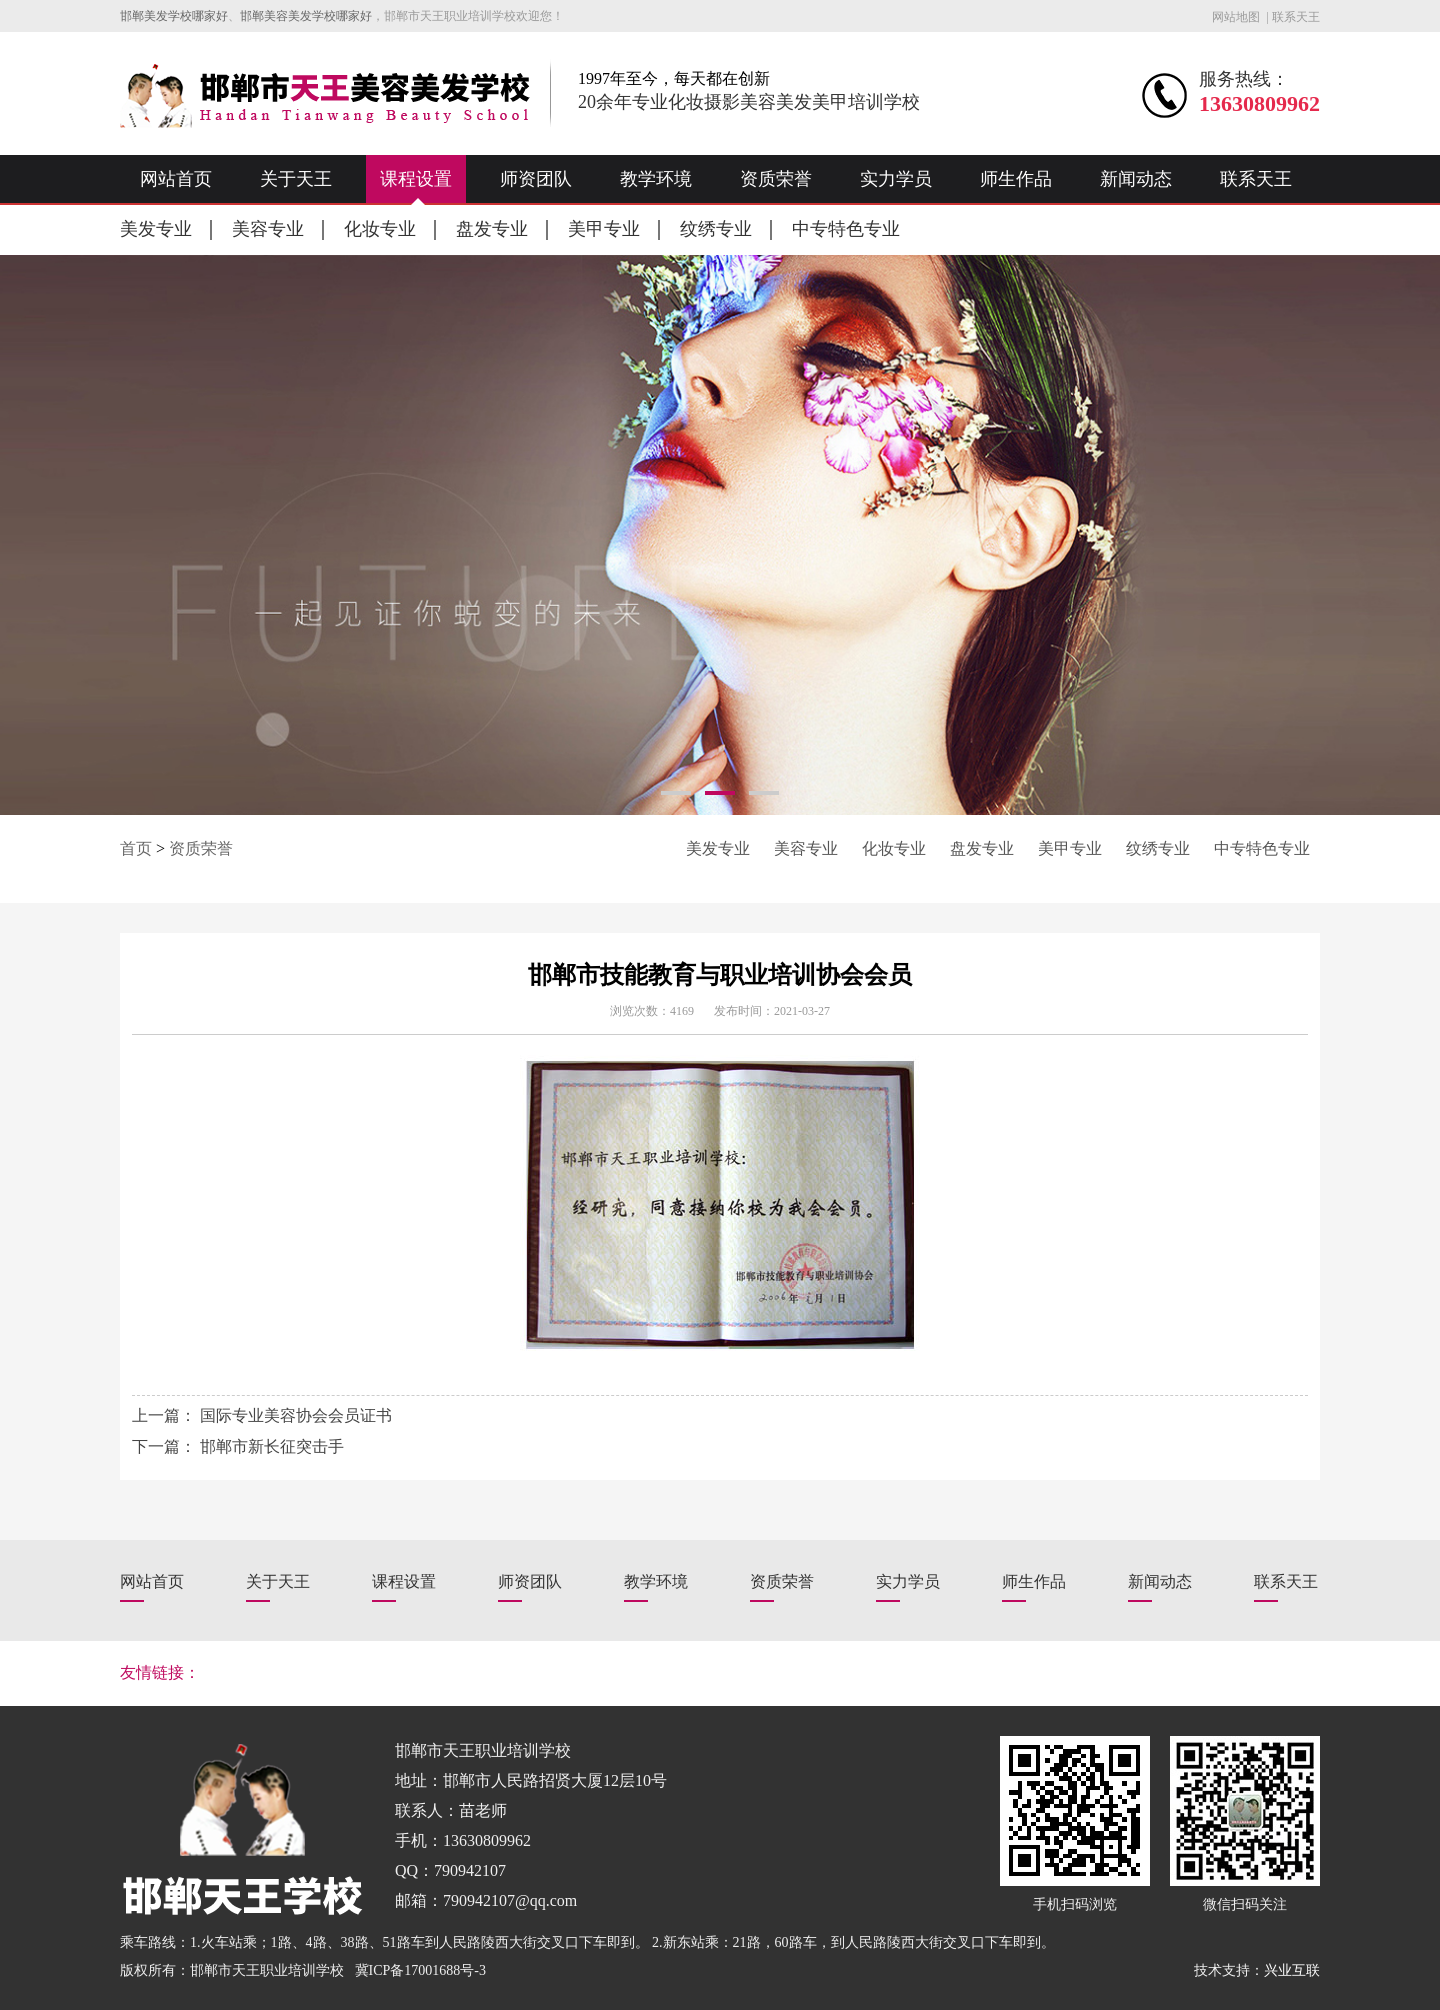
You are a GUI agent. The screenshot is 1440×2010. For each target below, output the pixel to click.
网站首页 (176, 179)
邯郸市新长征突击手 (272, 1446)
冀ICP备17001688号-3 (420, 1970)
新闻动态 (1136, 179)
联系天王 (1296, 17)
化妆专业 (380, 229)
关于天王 (296, 179)
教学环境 (656, 179)
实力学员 (896, 179)
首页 (136, 848)
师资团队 (536, 179)
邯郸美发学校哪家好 (174, 16)
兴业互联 (1292, 1970)
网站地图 (1236, 17)
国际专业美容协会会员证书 (296, 1415)
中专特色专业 (846, 229)
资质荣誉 (776, 179)
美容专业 (268, 229)
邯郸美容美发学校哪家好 (306, 16)
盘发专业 (492, 229)
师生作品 (1016, 179)
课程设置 (416, 179)
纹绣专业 (716, 229)
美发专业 (156, 229)
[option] (720, 535)
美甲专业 (604, 229)
